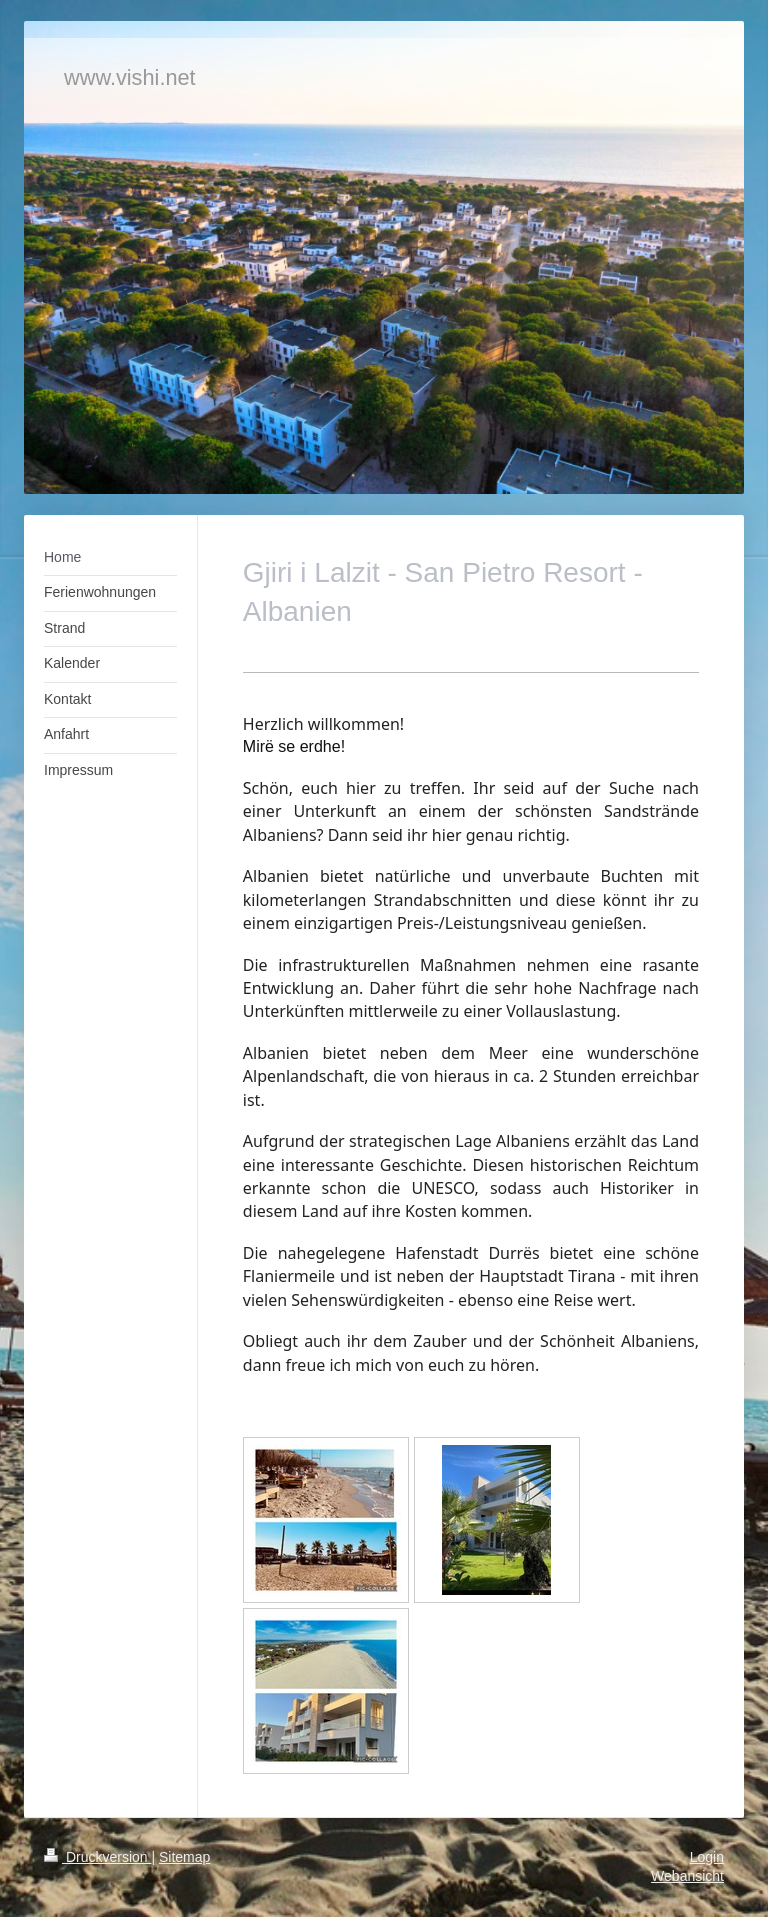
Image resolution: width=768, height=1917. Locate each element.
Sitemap (184, 1857)
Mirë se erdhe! (294, 746)
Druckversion (97, 1857)
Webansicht (687, 1876)
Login (707, 1857)
